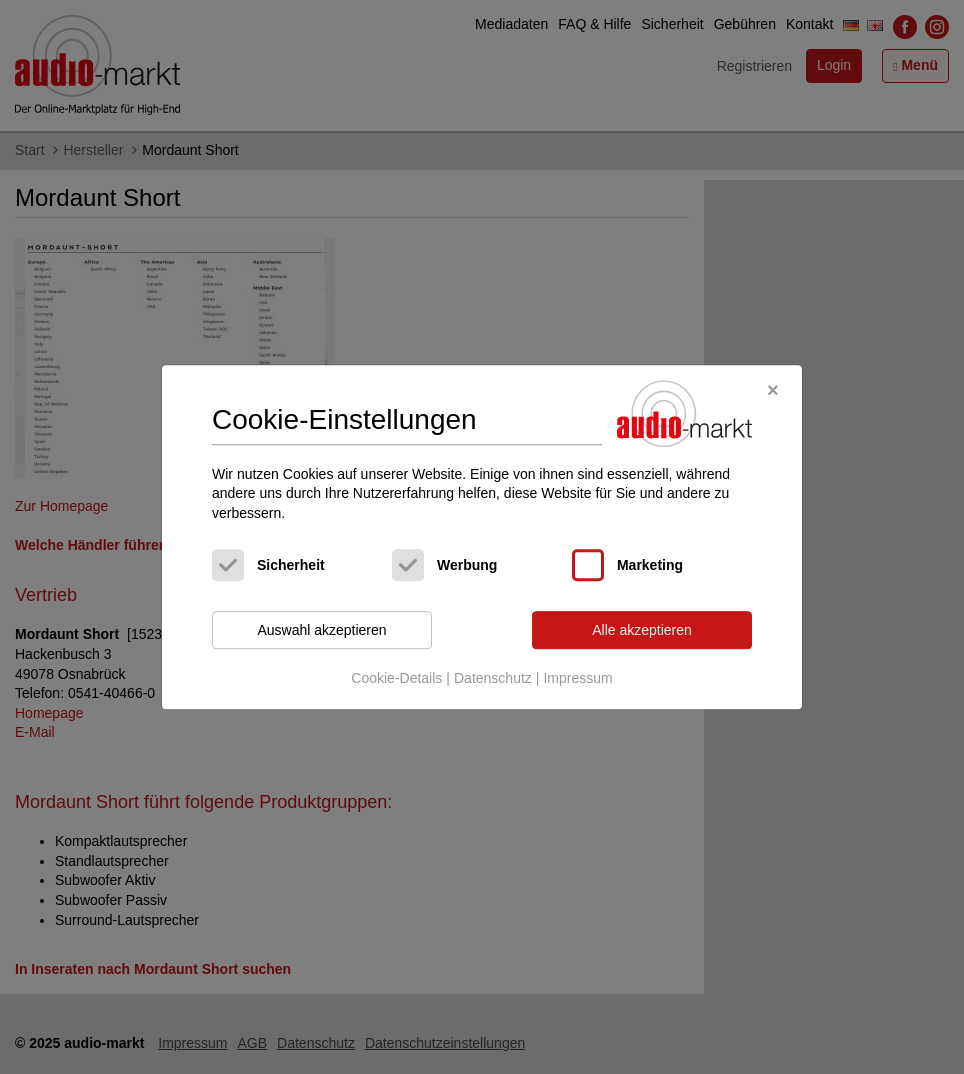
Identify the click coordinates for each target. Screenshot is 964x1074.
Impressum (577, 678)
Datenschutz (493, 678)
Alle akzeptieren (642, 630)
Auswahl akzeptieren (321, 630)
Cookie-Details (396, 678)
